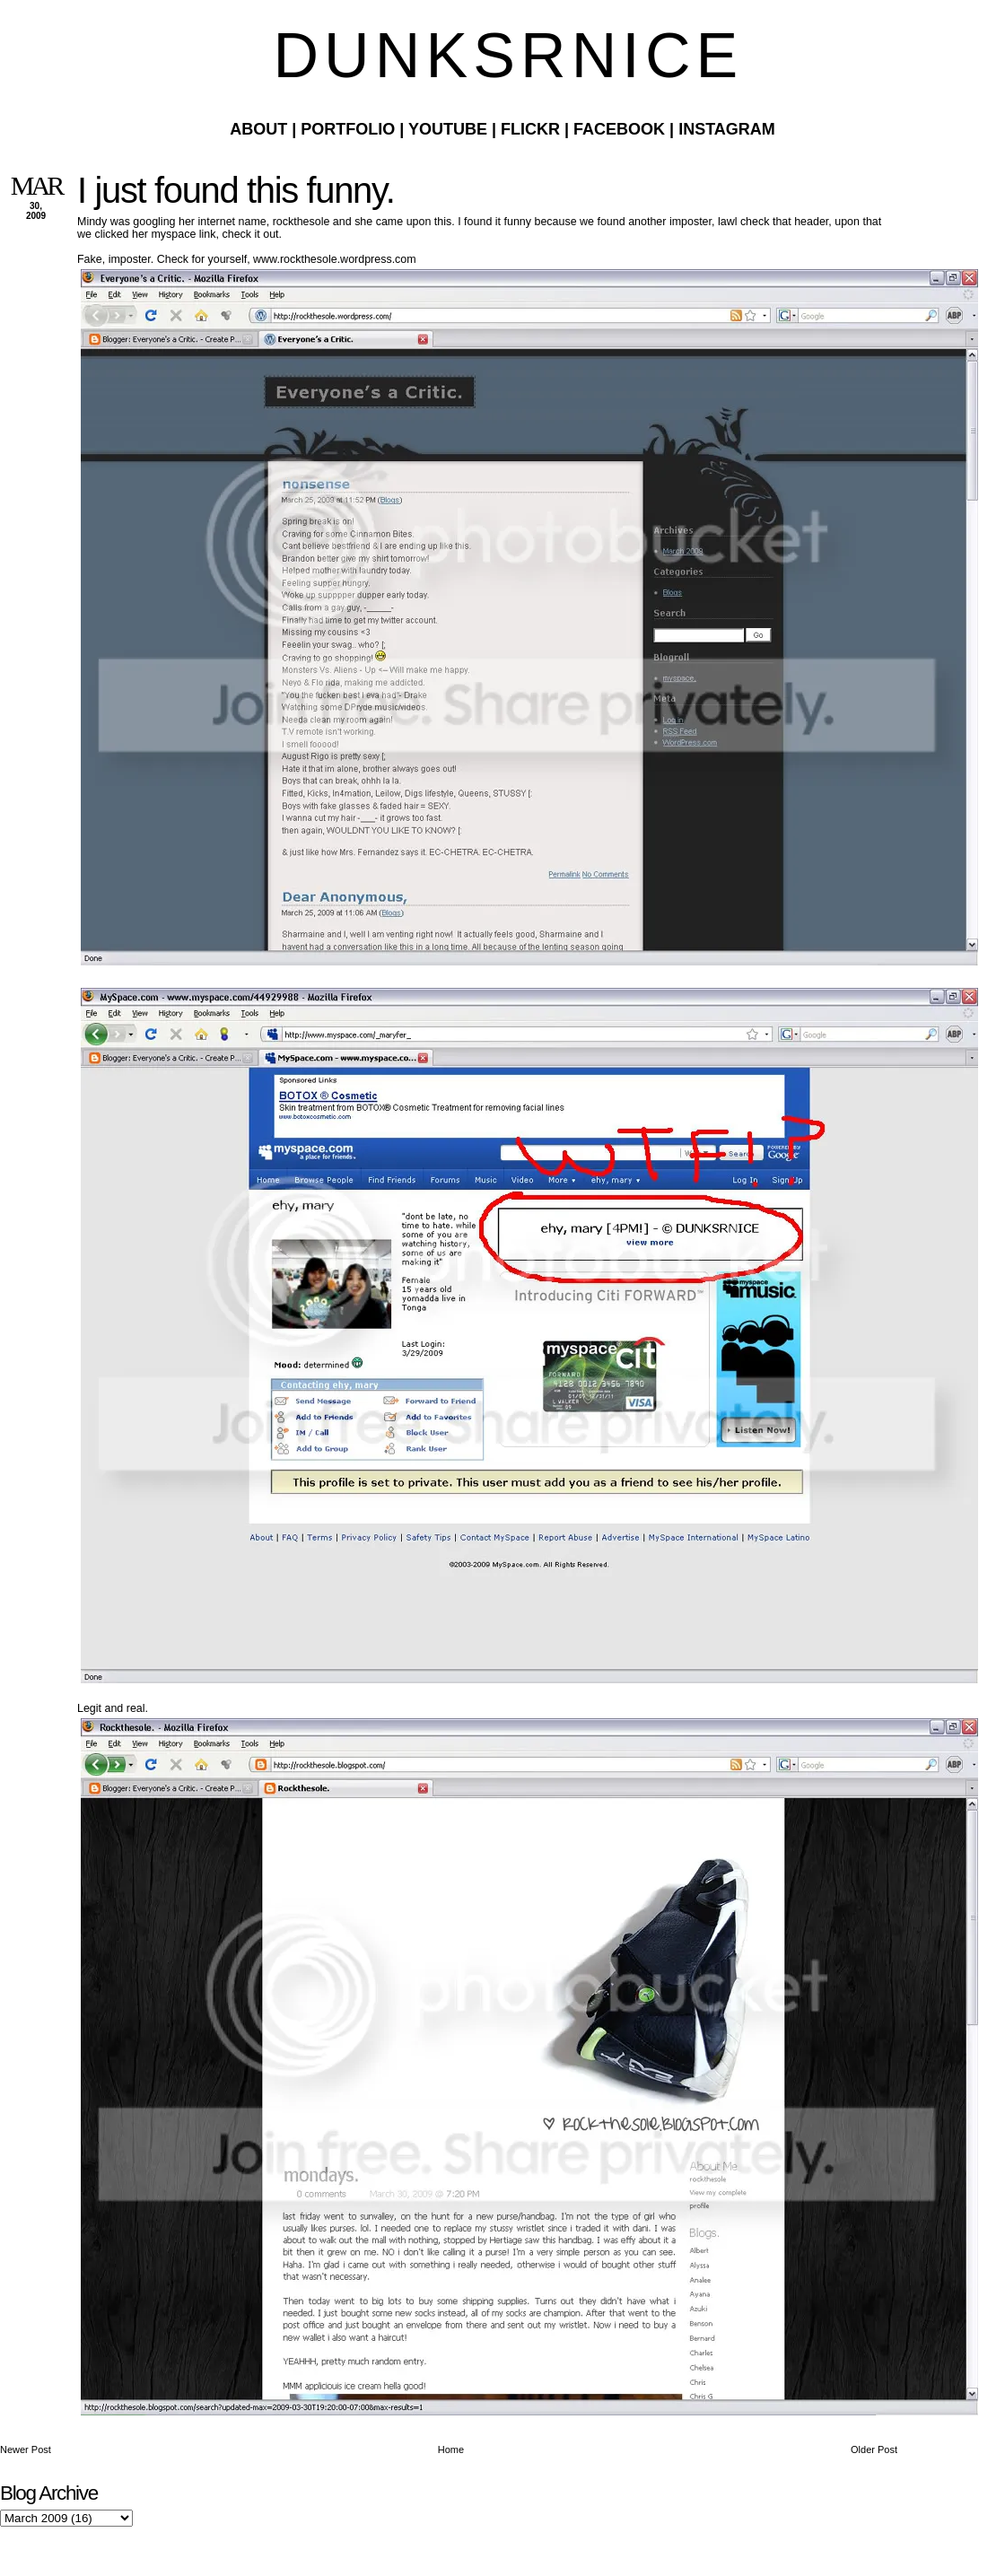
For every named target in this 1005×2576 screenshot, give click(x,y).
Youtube (447, 129)
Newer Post (25, 2449)
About (258, 129)
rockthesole (301, 221)
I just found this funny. (235, 190)
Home (451, 2449)
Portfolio (348, 129)
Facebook (619, 129)
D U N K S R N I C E (502, 56)
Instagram (726, 129)
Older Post (874, 2449)
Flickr (530, 129)
